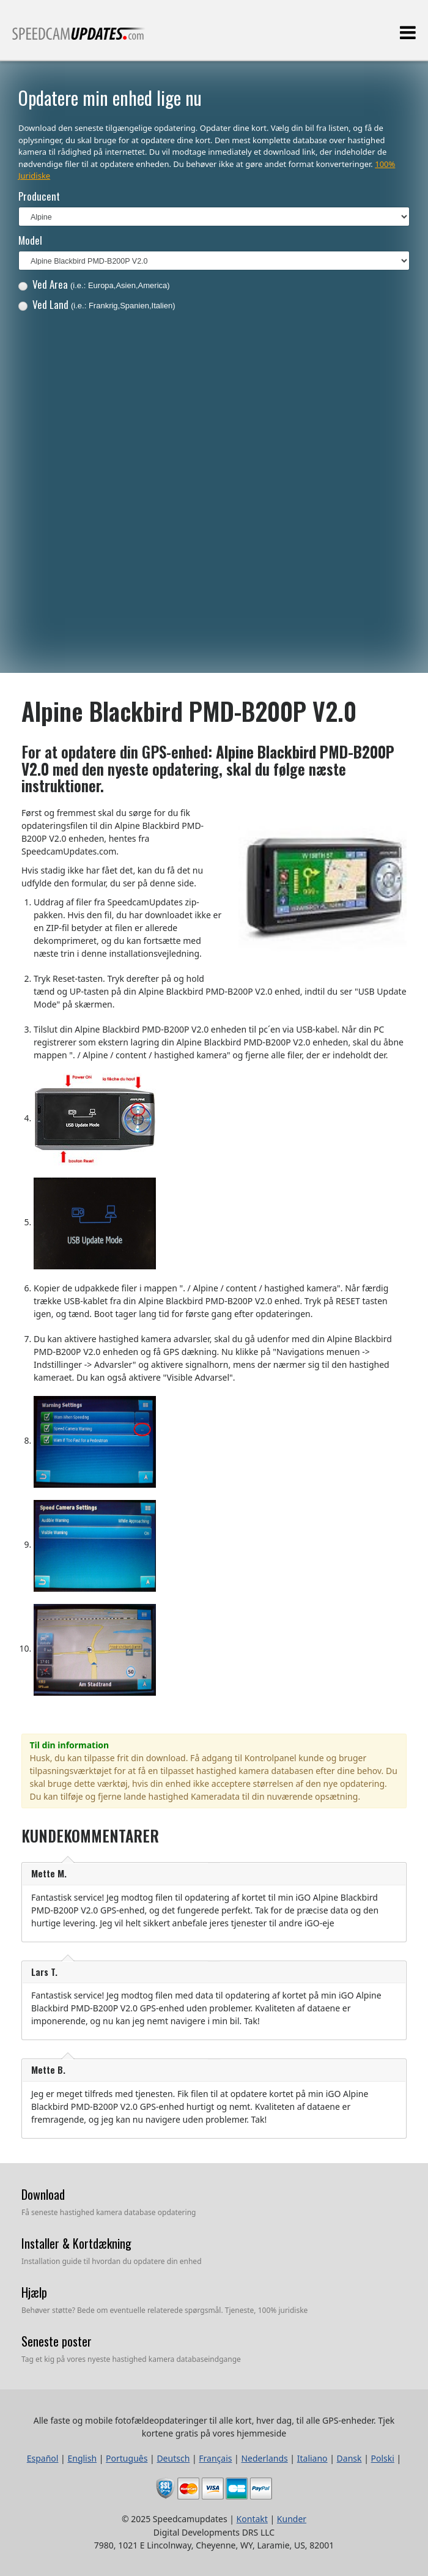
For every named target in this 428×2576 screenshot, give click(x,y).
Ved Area (94, 284)
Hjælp (34, 2292)
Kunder (291, 2519)
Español (43, 2458)
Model (30, 240)
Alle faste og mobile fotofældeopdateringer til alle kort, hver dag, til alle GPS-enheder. (79, 39)
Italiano (312, 2458)
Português (126, 2458)
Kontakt (252, 2519)
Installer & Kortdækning (76, 2243)
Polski (382, 2458)
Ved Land (96, 304)
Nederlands (264, 2458)
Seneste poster (56, 2341)
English (82, 2458)
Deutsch (173, 2458)
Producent (39, 196)
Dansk (349, 2458)
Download (43, 2194)
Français (215, 2458)
